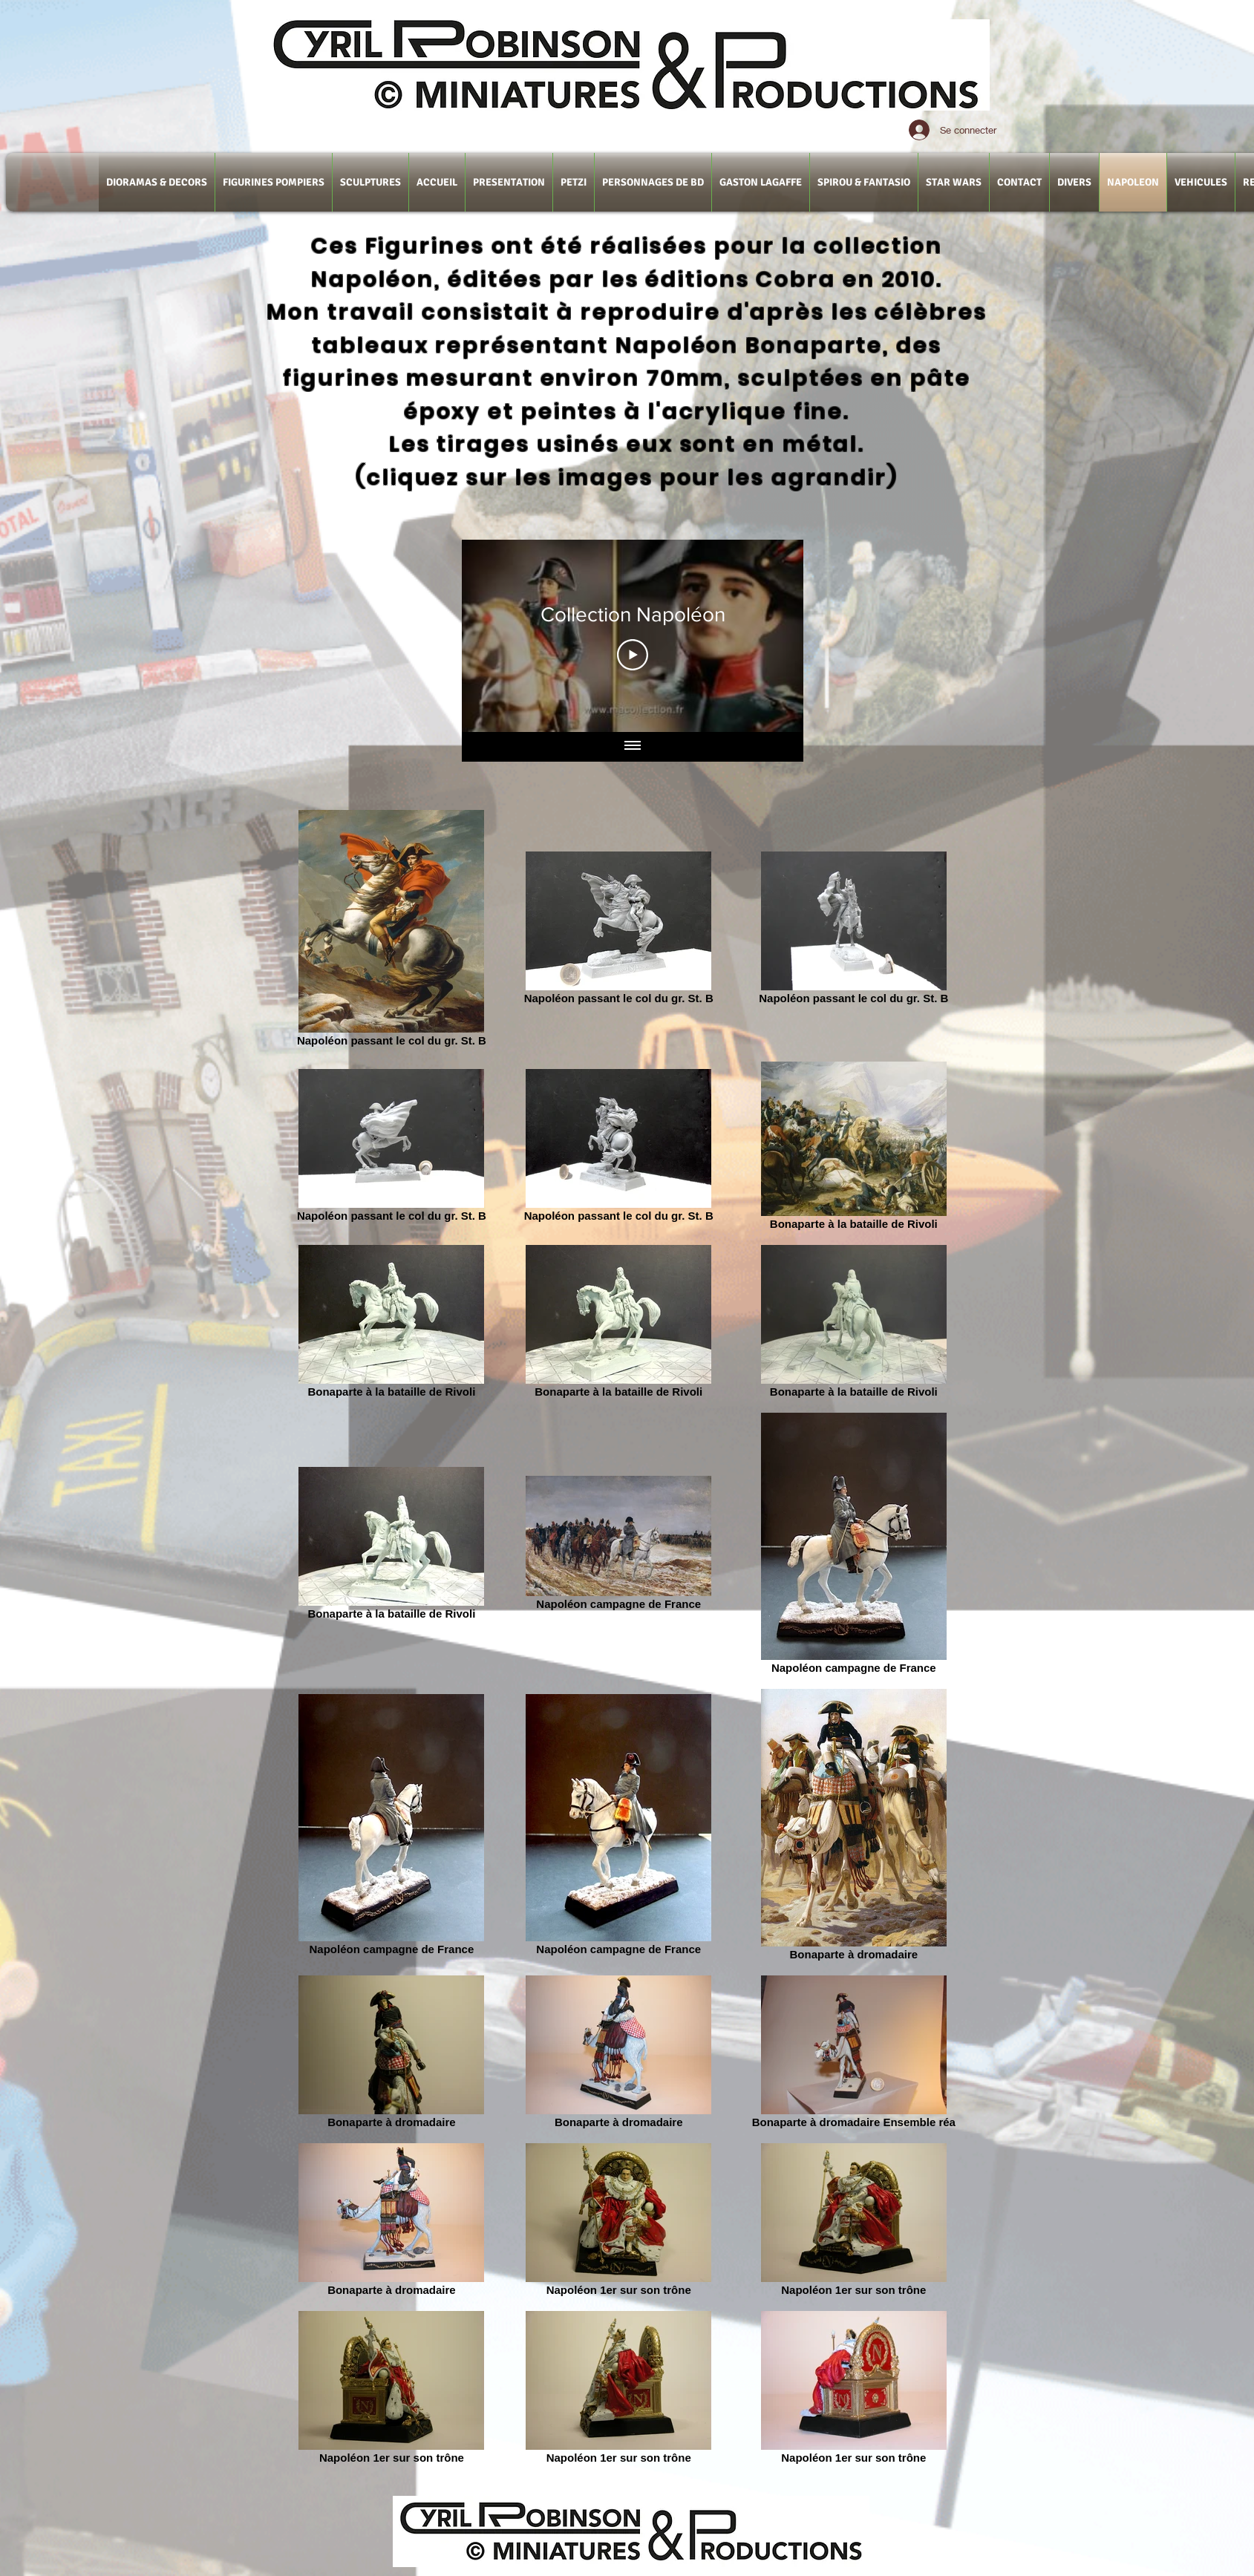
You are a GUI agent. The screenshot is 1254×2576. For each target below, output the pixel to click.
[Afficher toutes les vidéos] (632, 747)
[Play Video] (632, 654)
